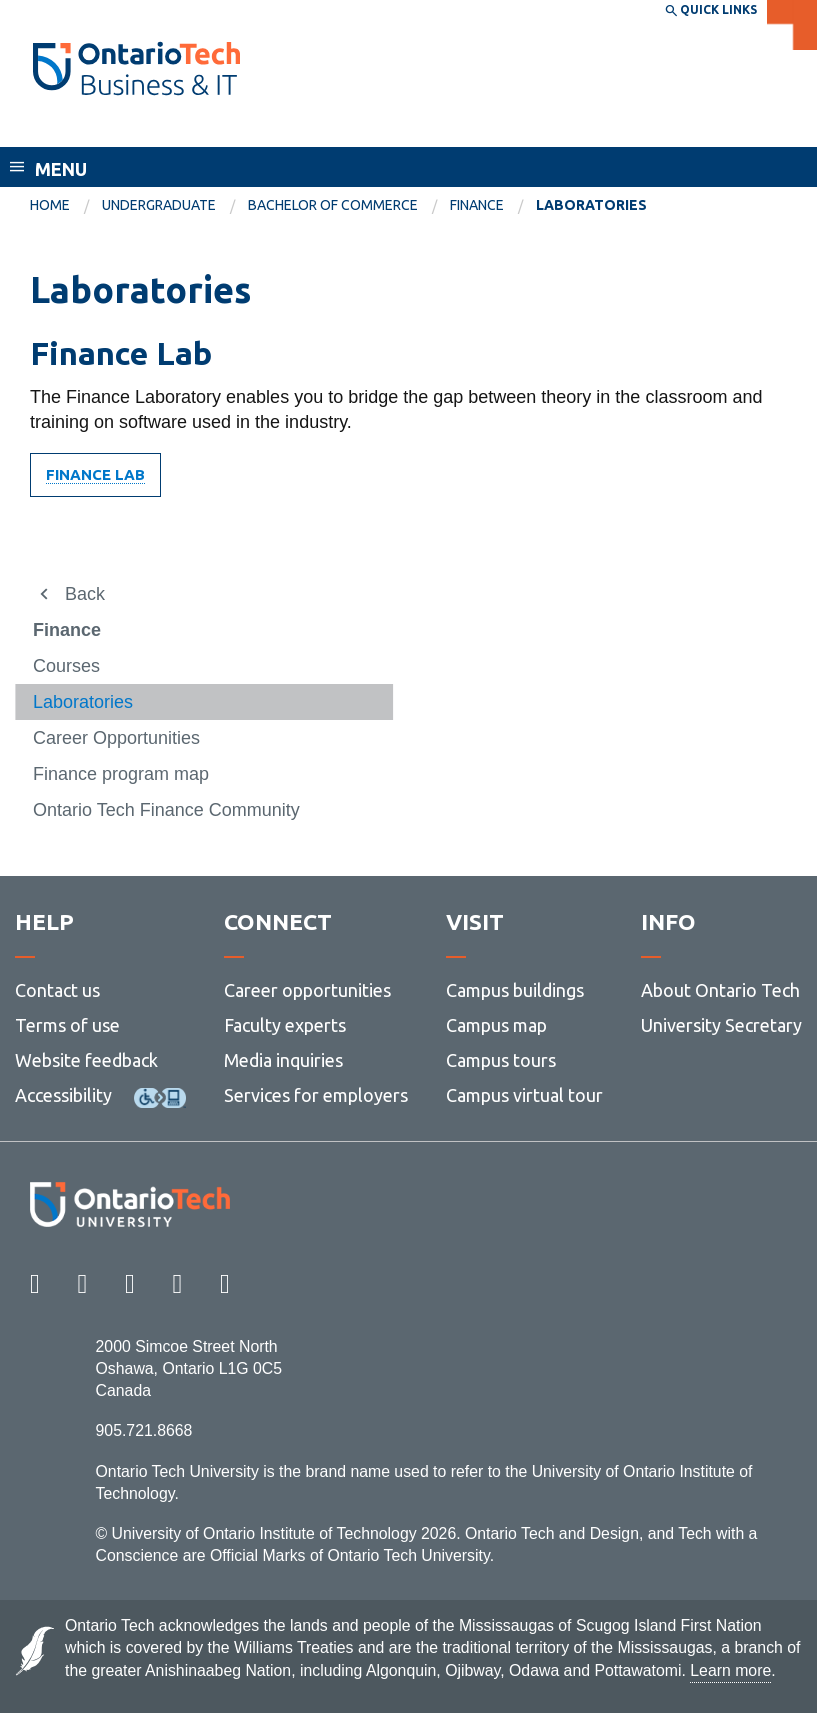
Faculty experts (285, 1025)
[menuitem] (66, 206)
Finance (477, 205)
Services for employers (316, 1095)
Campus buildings (515, 990)
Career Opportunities (116, 738)
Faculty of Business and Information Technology (253, 128)
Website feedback (86, 1060)
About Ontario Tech (720, 990)
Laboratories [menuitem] (591, 205)
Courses (66, 666)
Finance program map (121, 774)
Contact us (57, 990)
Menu (61, 169)
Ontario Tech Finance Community (166, 810)
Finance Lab (95, 474)
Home (50, 205)
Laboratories (83, 702)
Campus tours (501, 1060)
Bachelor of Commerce (333, 205)
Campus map (496, 1025)
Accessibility (63, 1095)
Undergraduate (159, 205)
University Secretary (721, 1025)
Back (85, 594)
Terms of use (67, 1025)
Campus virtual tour (524, 1095)
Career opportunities (307, 990)
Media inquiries (283, 1060)
